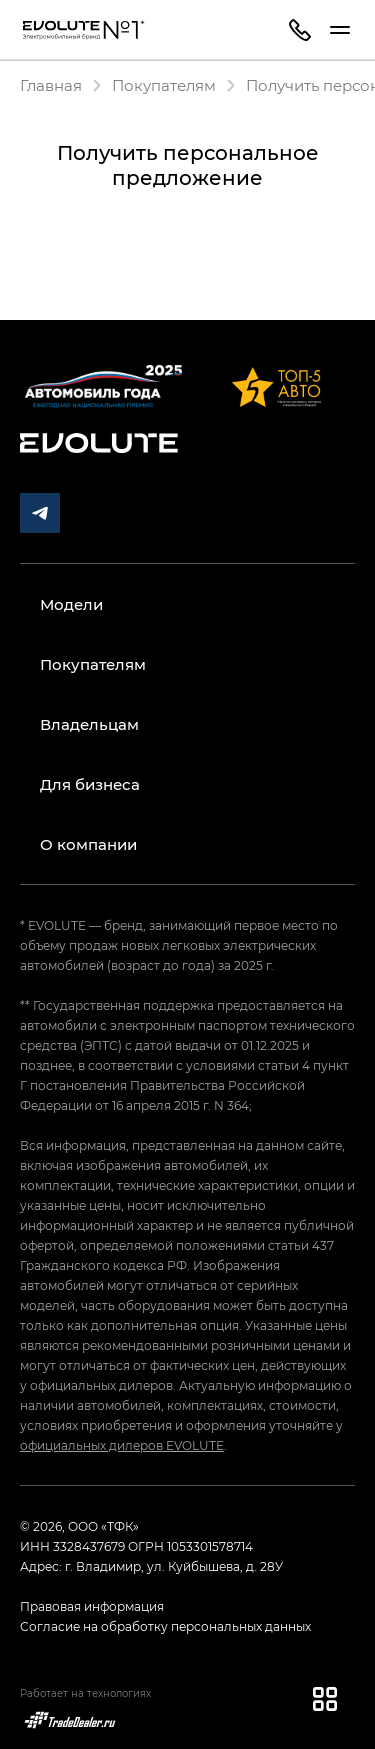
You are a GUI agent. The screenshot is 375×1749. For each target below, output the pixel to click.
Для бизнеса (90, 784)
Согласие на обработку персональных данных (165, 1626)
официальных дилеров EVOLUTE (122, 1445)
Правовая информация (92, 1606)
